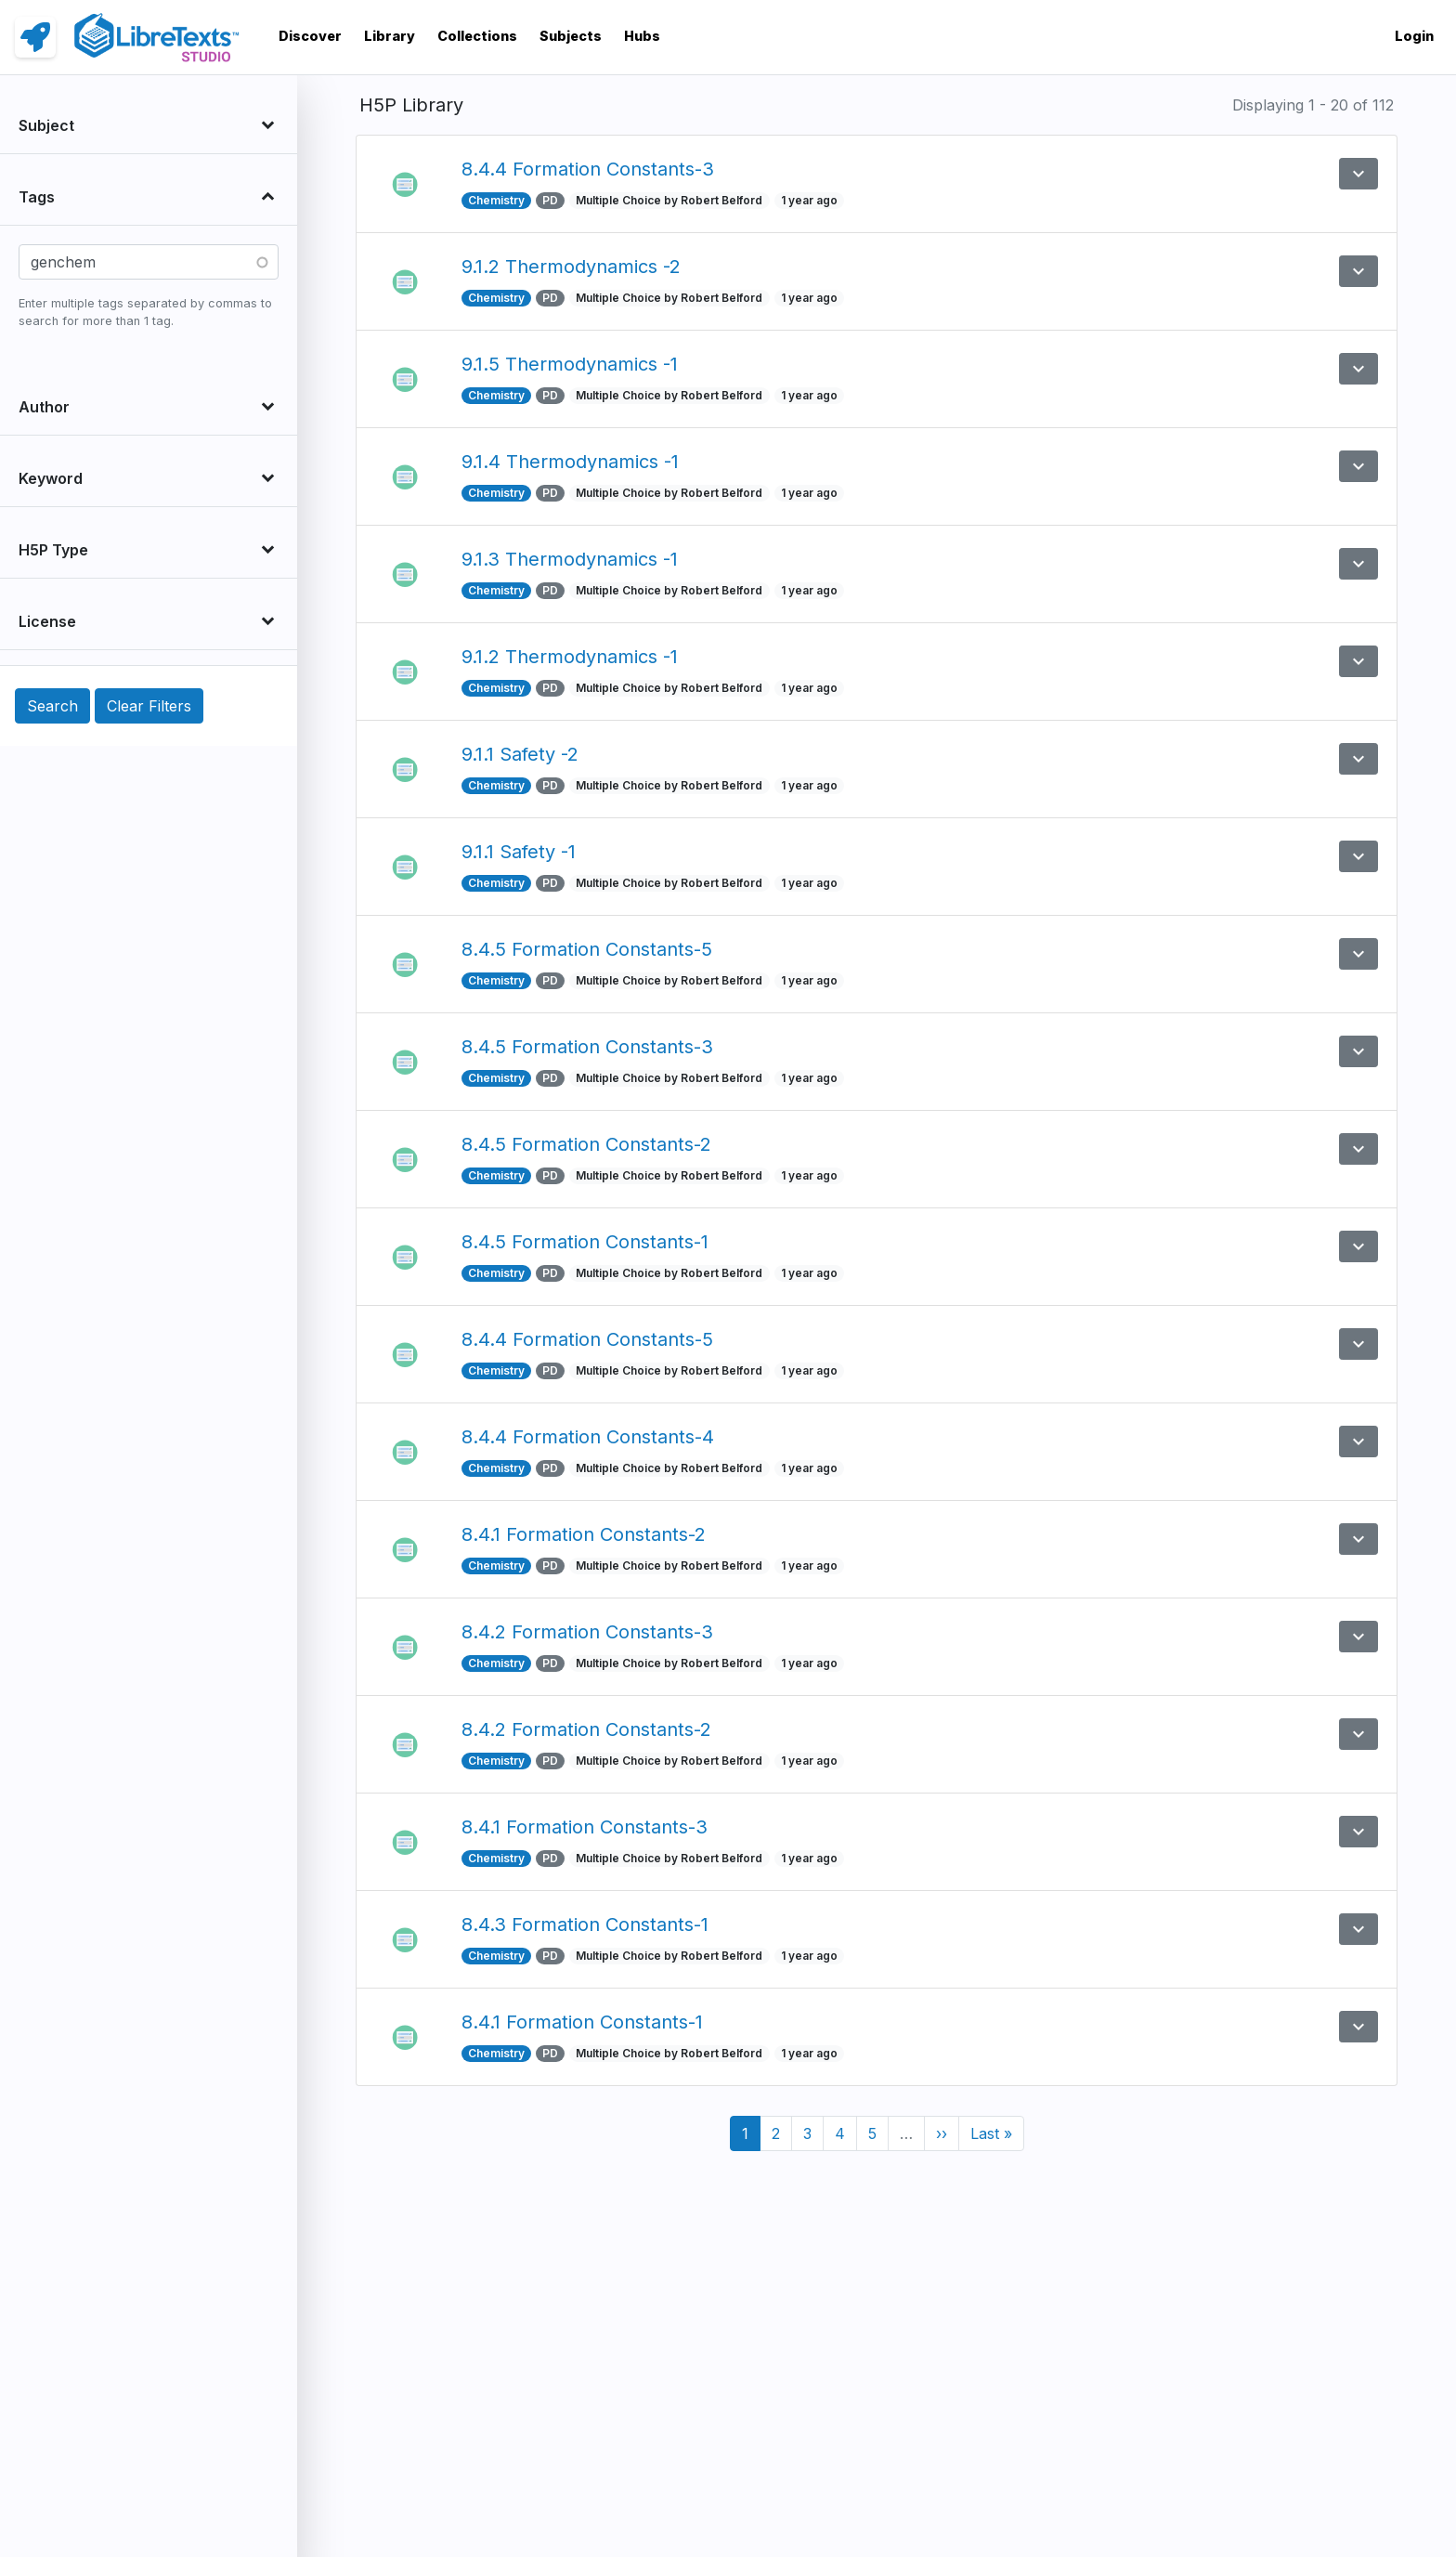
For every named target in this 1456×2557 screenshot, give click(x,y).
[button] (1358, 173)
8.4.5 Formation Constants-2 (586, 1144)
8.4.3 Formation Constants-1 (585, 1924)
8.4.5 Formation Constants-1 (585, 1242)
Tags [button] (37, 197)
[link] (35, 37)
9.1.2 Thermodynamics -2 (571, 266)
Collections (477, 36)
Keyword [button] (51, 478)
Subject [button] (46, 125)
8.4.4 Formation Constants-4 (588, 1437)
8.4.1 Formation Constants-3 (585, 1827)
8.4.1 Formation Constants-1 (582, 2022)
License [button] (47, 621)
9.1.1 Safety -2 (520, 754)
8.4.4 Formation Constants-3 (588, 169)
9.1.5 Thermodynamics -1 (570, 364)
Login (1414, 36)
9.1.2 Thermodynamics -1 (570, 657)
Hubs (642, 36)
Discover (310, 36)
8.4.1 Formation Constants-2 (584, 1534)
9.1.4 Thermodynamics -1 (570, 461)
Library (389, 36)
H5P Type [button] (53, 550)
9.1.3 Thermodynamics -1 (570, 559)
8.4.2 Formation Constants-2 (586, 1729)
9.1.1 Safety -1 (519, 852)
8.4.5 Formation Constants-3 (587, 1047)
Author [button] (44, 407)
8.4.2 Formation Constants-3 (587, 1632)
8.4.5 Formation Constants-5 (587, 949)
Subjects (571, 36)
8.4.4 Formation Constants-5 (587, 1339)
